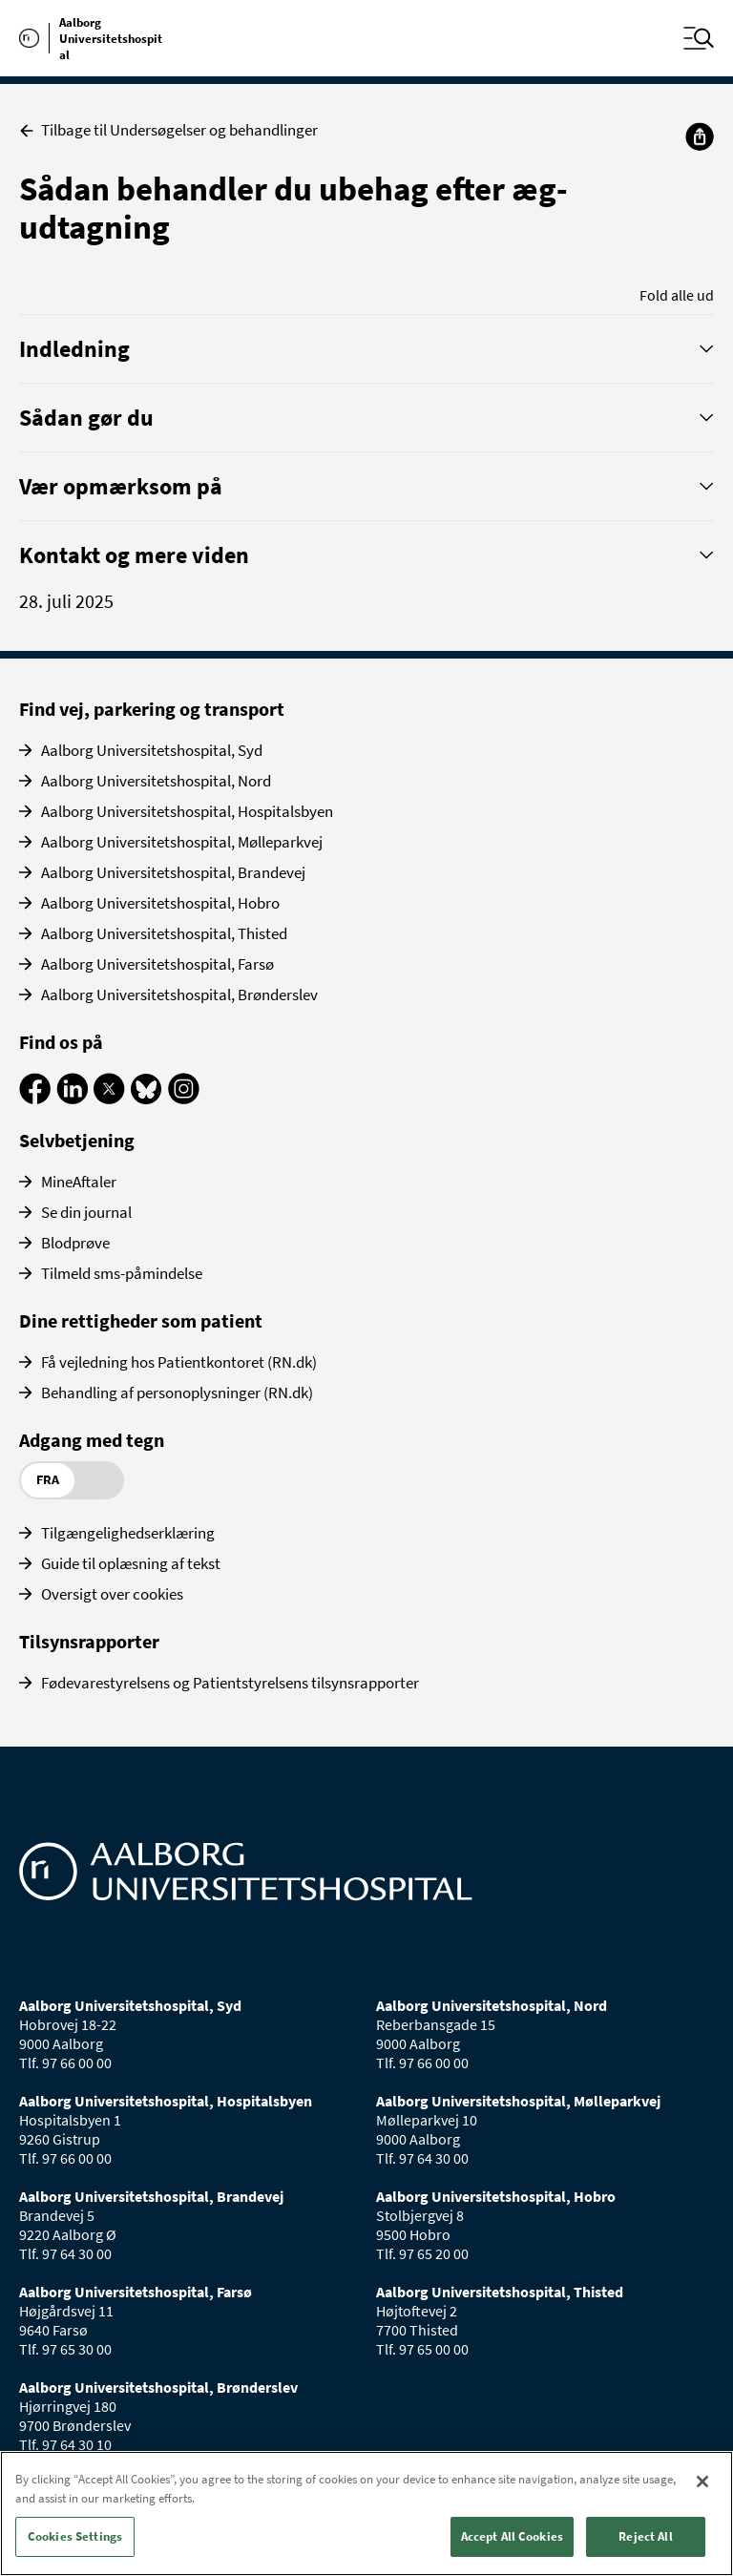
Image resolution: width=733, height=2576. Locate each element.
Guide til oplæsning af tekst (130, 1563)
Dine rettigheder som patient (140, 1320)
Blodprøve (75, 1242)
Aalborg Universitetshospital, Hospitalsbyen (187, 811)
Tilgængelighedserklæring (128, 1532)
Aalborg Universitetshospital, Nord (156, 780)
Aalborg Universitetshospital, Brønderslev (179, 994)
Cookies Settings (75, 2536)
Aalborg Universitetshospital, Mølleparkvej (182, 841)
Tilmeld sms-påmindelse (121, 1273)
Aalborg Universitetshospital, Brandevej (173, 872)
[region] (366, 2513)
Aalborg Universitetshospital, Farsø (157, 963)
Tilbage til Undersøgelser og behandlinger (168, 130)
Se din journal (86, 1212)
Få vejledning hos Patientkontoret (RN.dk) (179, 1361)
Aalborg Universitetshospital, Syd (151, 750)
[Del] (699, 136)
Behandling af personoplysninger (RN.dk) (177, 1392)
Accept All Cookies (512, 2536)
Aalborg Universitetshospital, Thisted (164, 933)
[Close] (702, 2482)
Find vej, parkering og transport (151, 709)
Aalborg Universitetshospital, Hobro (160, 902)
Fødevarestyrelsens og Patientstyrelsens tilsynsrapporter (230, 1682)
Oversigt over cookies (112, 1593)
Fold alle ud (676, 294)
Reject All (645, 2536)
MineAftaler (78, 1181)
